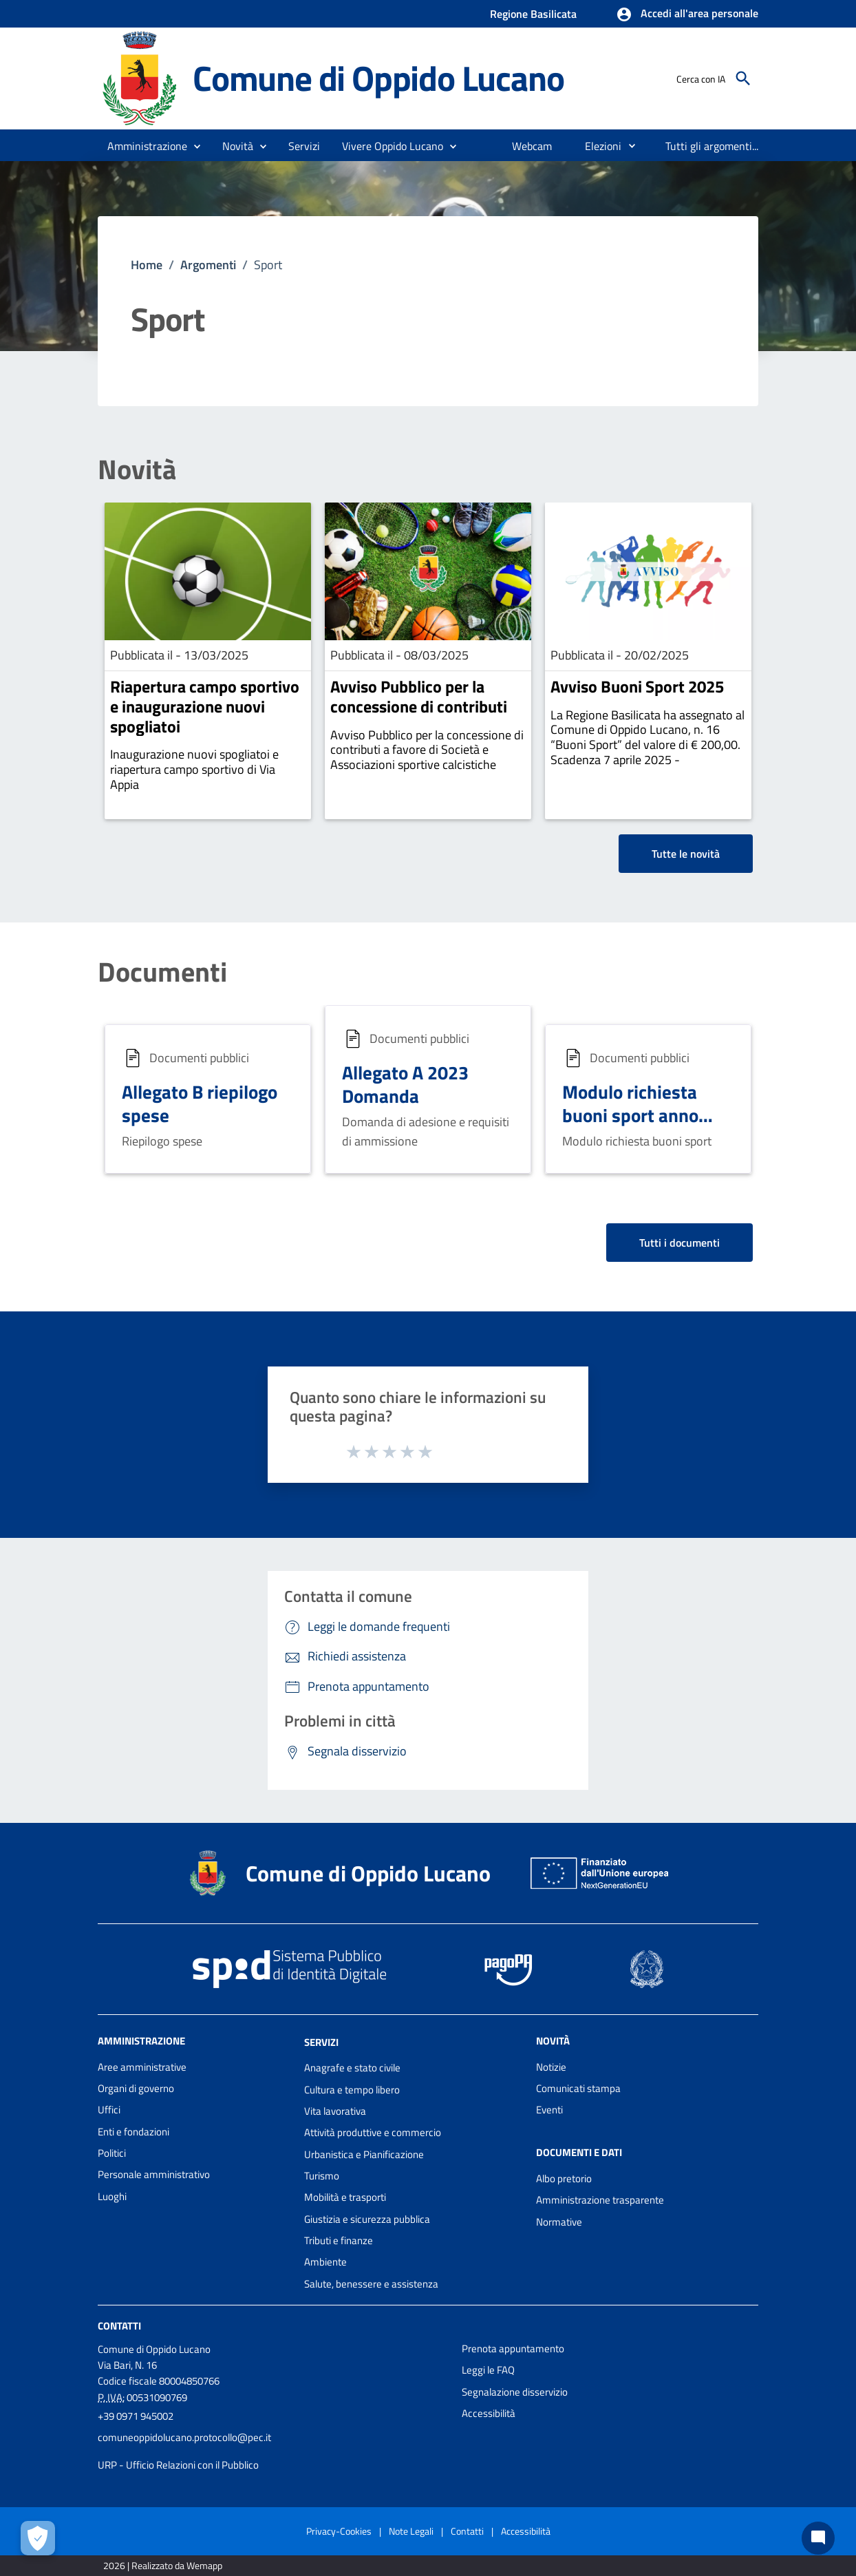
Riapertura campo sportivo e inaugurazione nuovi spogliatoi (204, 706)
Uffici (109, 2110)
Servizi (321, 2041)
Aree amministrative (142, 2067)
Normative (559, 2222)
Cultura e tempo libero (352, 2090)
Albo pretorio (564, 2178)
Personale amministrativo (154, 2174)
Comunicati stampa (578, 2088)
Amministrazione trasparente (600, 2200)
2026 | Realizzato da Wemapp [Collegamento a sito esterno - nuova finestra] (162, 2565)
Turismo (321, 2176)
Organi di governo (136, 2088)
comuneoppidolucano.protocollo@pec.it (184, 2437)
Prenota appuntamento (513, 2348)
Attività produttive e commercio (372, 2132)
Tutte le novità (686, 853)
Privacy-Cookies (339, 2531)
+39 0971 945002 (135, 2416)
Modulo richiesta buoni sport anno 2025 (630, 1114)
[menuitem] (532, 146)
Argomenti (208, 264)
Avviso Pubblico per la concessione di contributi (418, 696)
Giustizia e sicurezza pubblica (367, 2219)
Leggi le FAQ (488, 2370)
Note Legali (411, 2531)
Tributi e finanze (338, 2240)
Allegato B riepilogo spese (199, 1103)
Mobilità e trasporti (345, 2197)
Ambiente (325, 2262)
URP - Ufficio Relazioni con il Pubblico (178, 2465)
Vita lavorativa (335, 2111)
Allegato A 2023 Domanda (405, 1084)
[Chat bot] (818, 2538)
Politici (112, 2153)
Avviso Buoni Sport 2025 (637, 686)
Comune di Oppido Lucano (378, 78)
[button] (687, 14)
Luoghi (112, 2196)
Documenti (162, 972)
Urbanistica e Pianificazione (364, 2154)
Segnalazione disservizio (515, 2392)
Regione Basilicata (533, 14)
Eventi (549, 2110)
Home (146, 264)
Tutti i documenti (679, 1242)
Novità (137, 469)
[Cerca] (743, 78)
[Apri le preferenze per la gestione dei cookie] (38, 2538)
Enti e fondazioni (133, 2132)
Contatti (119, 2326)
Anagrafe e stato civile (352, 2068)
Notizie (551, 2067)
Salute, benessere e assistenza (371, 2284)
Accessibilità (488, 2413)
